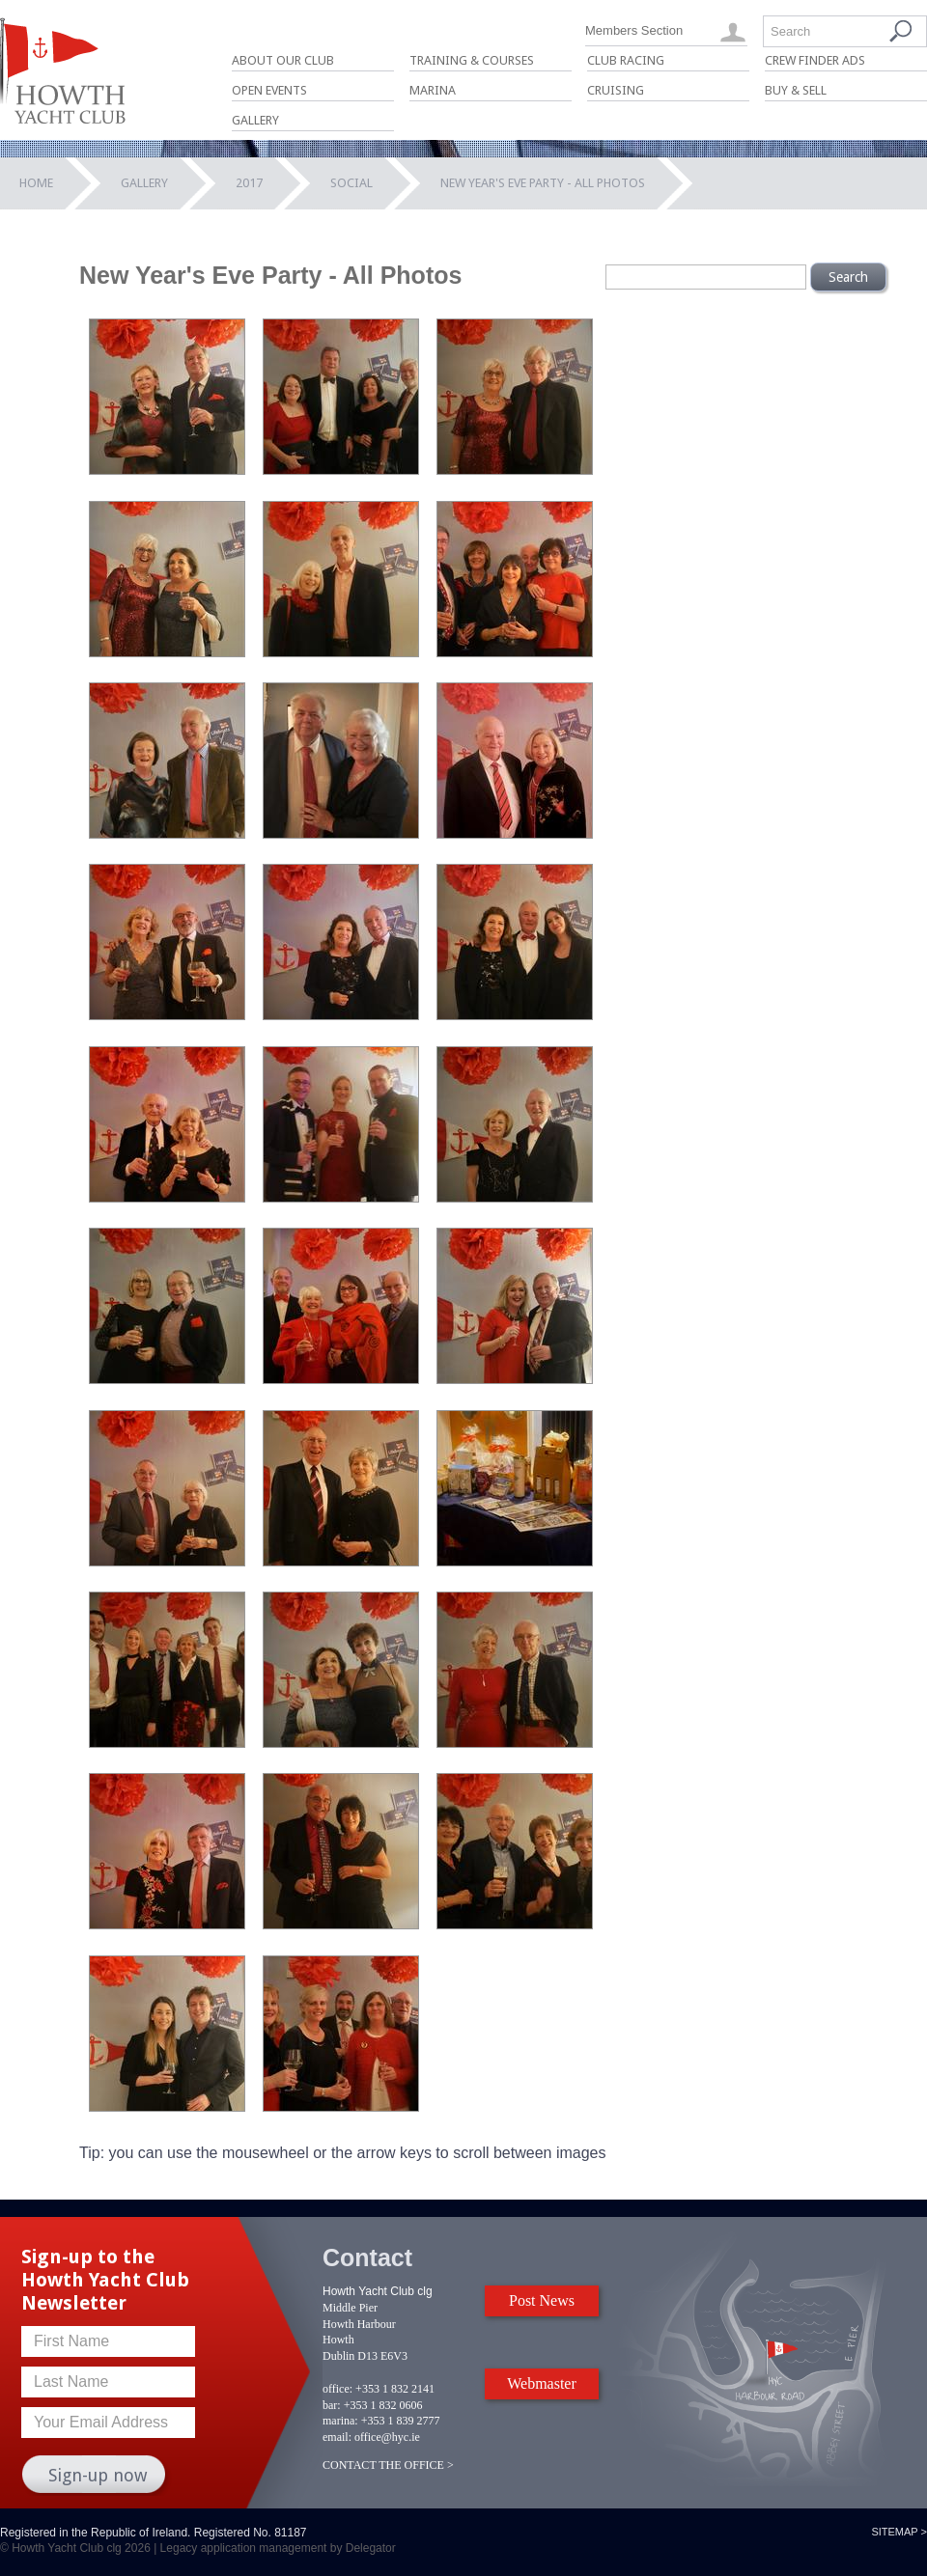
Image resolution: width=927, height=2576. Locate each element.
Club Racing (625, 60)
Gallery (255, 120)
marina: (340, 2420)
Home (36, 183)
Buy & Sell (796, 90)
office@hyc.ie (387, 2437)
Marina (432, 90)
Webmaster (541, 2383)
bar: (332, 2405)
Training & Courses (471, 60)
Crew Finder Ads (815, 60)
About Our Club (283, 60)
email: (337, 2437)
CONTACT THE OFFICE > (388, 2465)
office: (337, 2389)
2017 (249, 183)
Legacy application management (243, 2548)
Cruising (615, 90)
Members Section (634, 30)
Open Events (269, 90)
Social (351, 183)
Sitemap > (899, 2531)
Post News (542, 2300)
